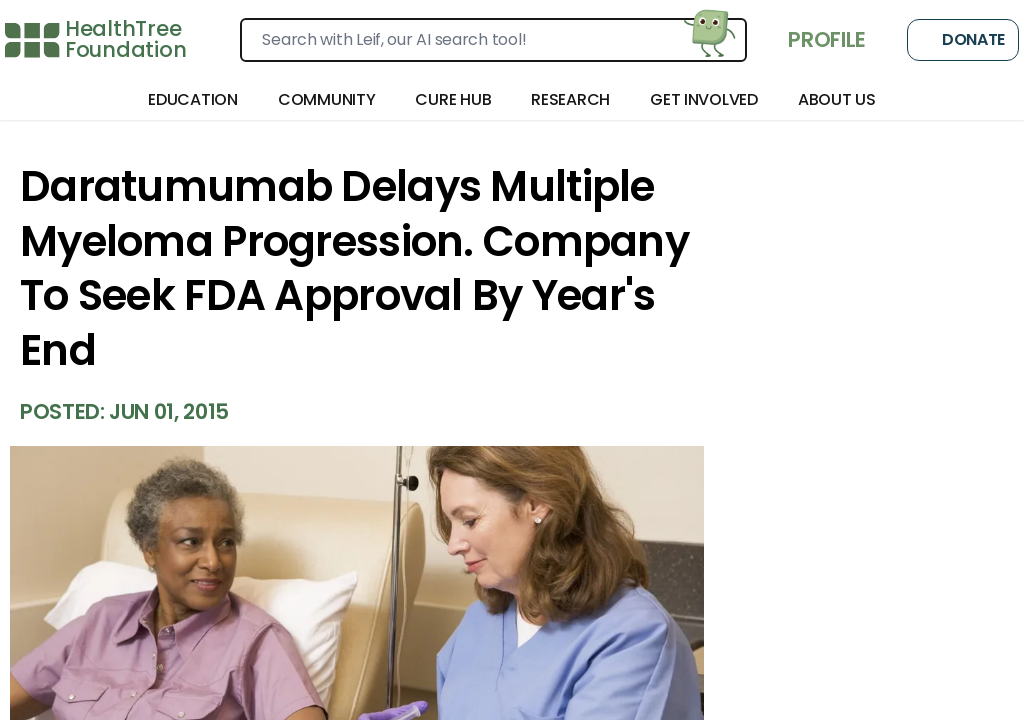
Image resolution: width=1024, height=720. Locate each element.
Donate (963, 40)
